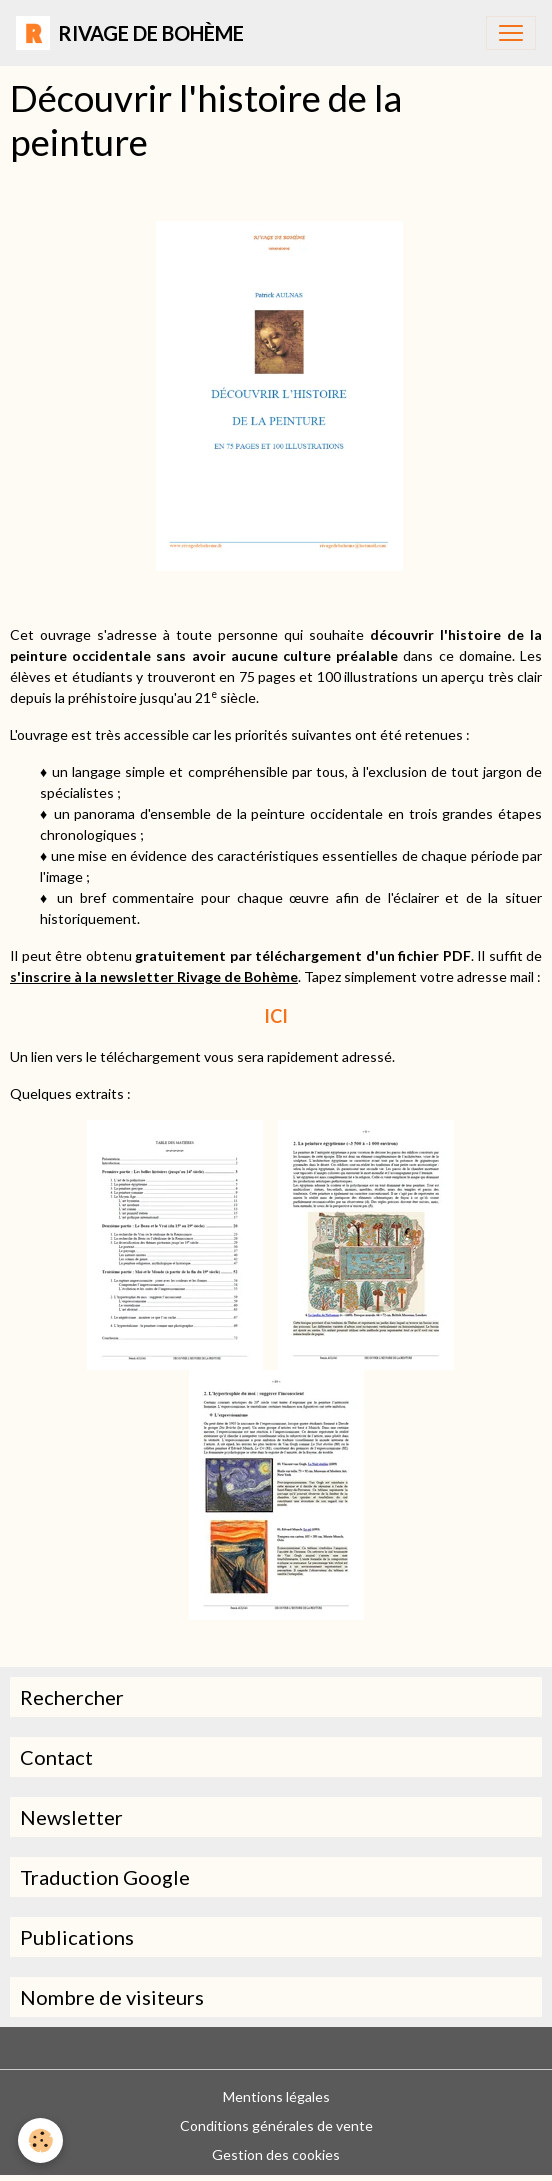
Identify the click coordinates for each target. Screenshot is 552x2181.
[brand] (130, 33)
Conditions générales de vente (276, 2125)
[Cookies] (40, 2140)
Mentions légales (276, 2096)
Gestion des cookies (276, 2154)
